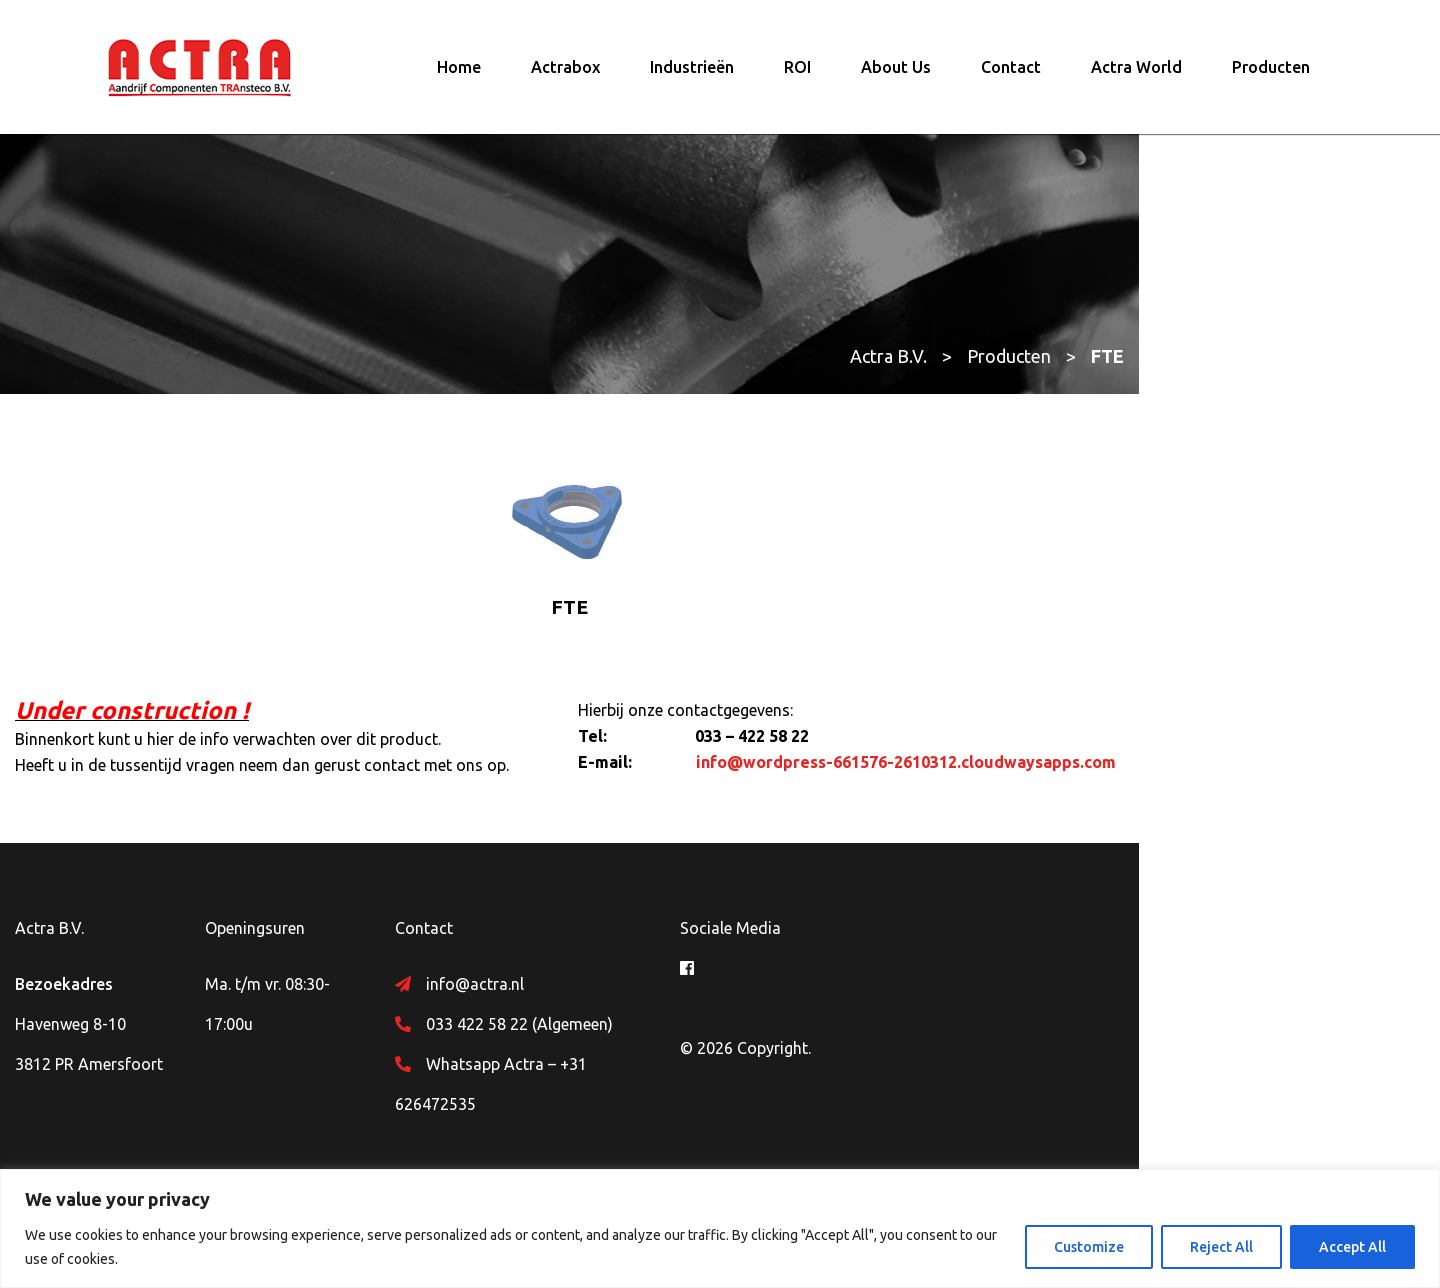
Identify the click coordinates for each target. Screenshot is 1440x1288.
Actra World (1136, 75)
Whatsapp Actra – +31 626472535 (679, 1079)
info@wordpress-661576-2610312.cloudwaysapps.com (1056, 777)
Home (459, 75)
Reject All (1221, 1247)
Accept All (1352, 1247)
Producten (1271, 75)
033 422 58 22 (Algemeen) (649, 1039)
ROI (797, 75)
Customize (1089, 1247)
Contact (1011, 75)
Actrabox (565, 75)
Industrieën (692, 75)
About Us (896, 75)
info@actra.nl (605, 999)
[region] (720, 1228)
